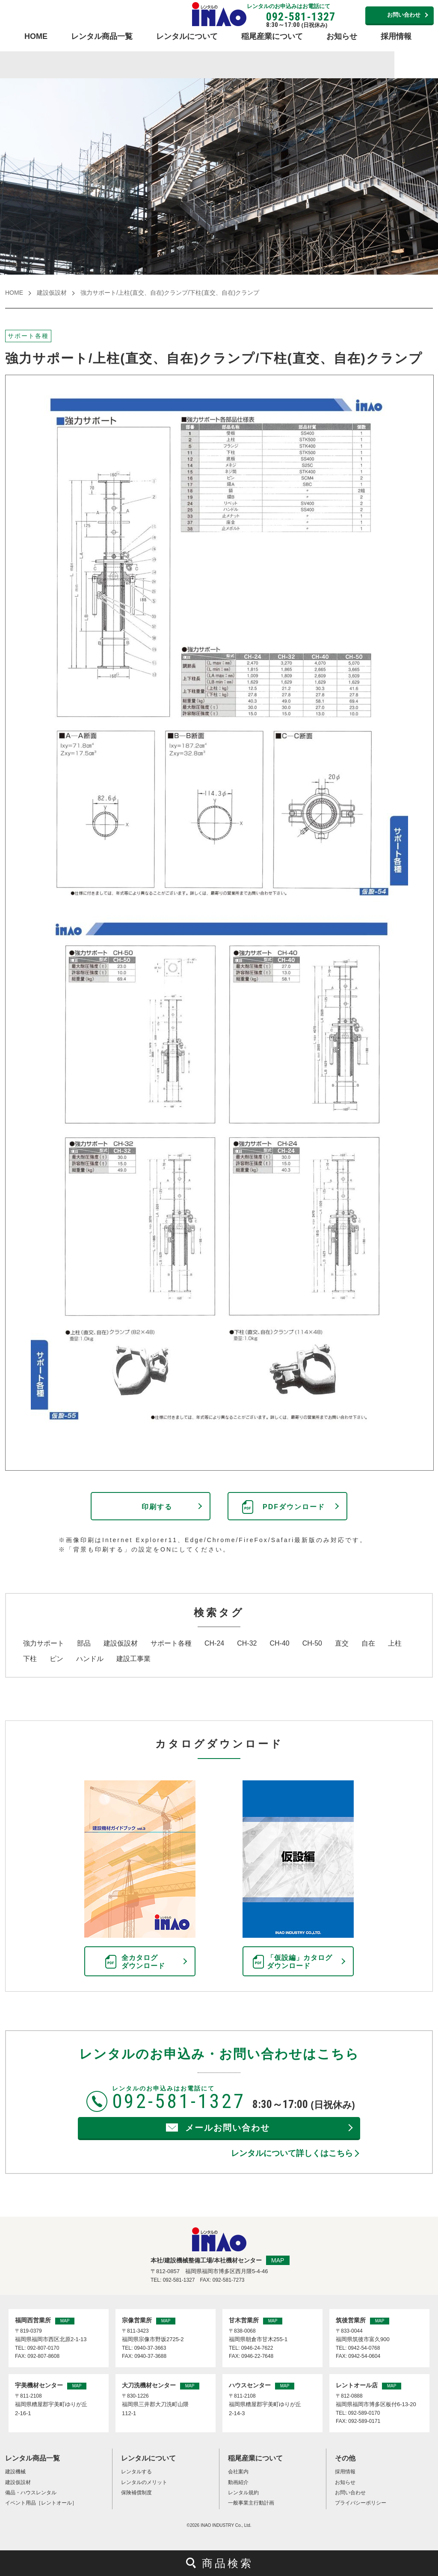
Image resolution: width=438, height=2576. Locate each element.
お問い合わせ (403, 15)
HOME (35, 36)
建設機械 (15, 2472)
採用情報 (396, 36)
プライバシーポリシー (360, 2503)
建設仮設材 (52, 292)
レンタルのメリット (144, 2482)
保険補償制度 (136, 2493)
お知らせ (341, 36)
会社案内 (238, 2472)
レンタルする (136, 2472)
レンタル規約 (243, 2493)
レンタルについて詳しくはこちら (292, 2153)
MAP (277, 2260)
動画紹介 (238, 2482)
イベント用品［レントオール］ (41, 2503)
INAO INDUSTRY (217, 2525)
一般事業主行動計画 (251, 2503)
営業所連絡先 (348, 14)
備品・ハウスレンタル (30, 2493)
